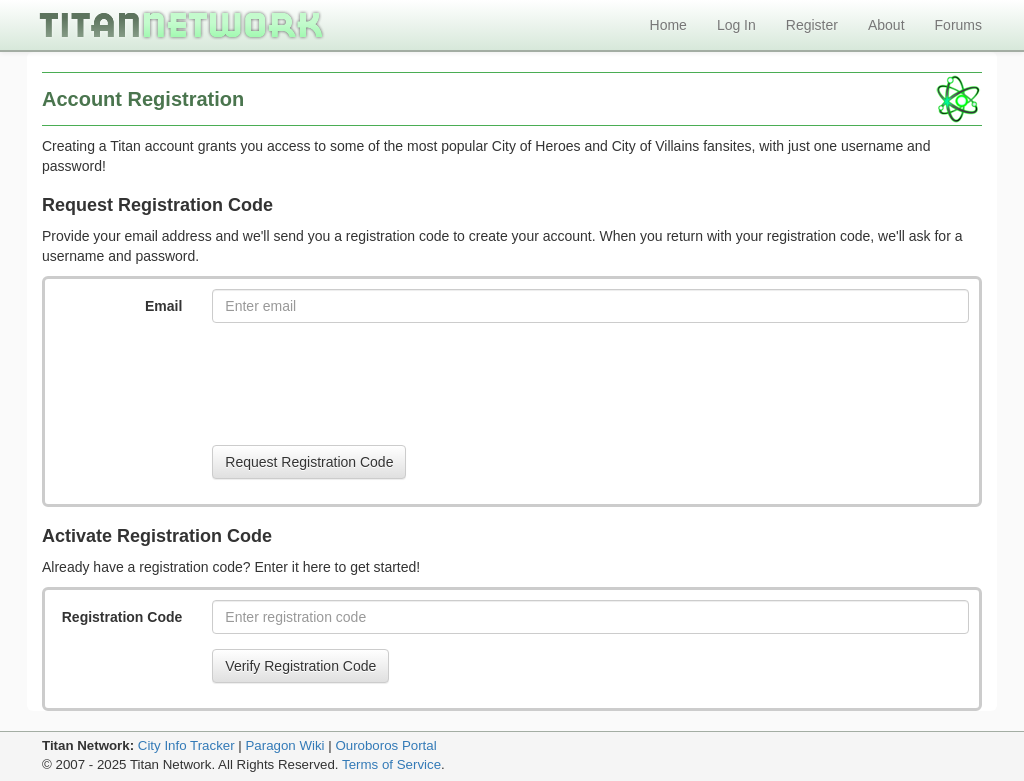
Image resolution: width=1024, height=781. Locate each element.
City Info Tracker (186, 745)
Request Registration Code (309, 462)
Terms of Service (391, 764)
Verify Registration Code (300, 666)
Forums (958, 25)
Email (163, 306)
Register (812, 25)
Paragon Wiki (284, 745)
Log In (736, 25)
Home (668, 25)
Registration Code (122, 617)
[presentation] (364, 384)
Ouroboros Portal (385, 745)
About (886, 25)
